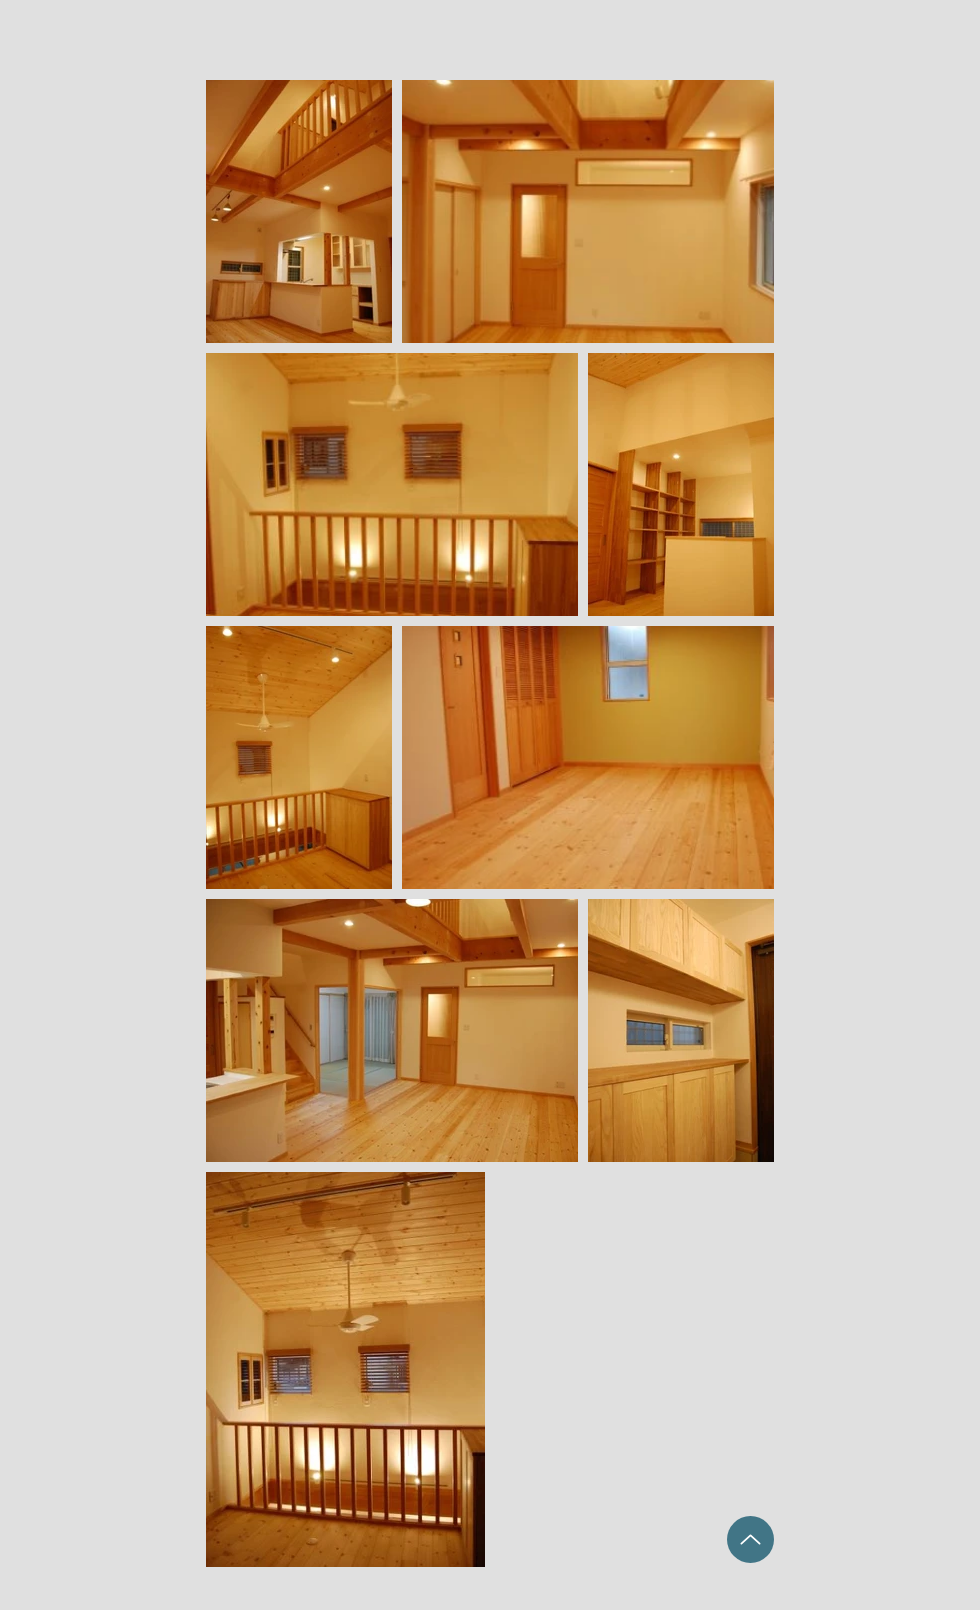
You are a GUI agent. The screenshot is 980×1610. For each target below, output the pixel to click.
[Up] (750, 1539)
